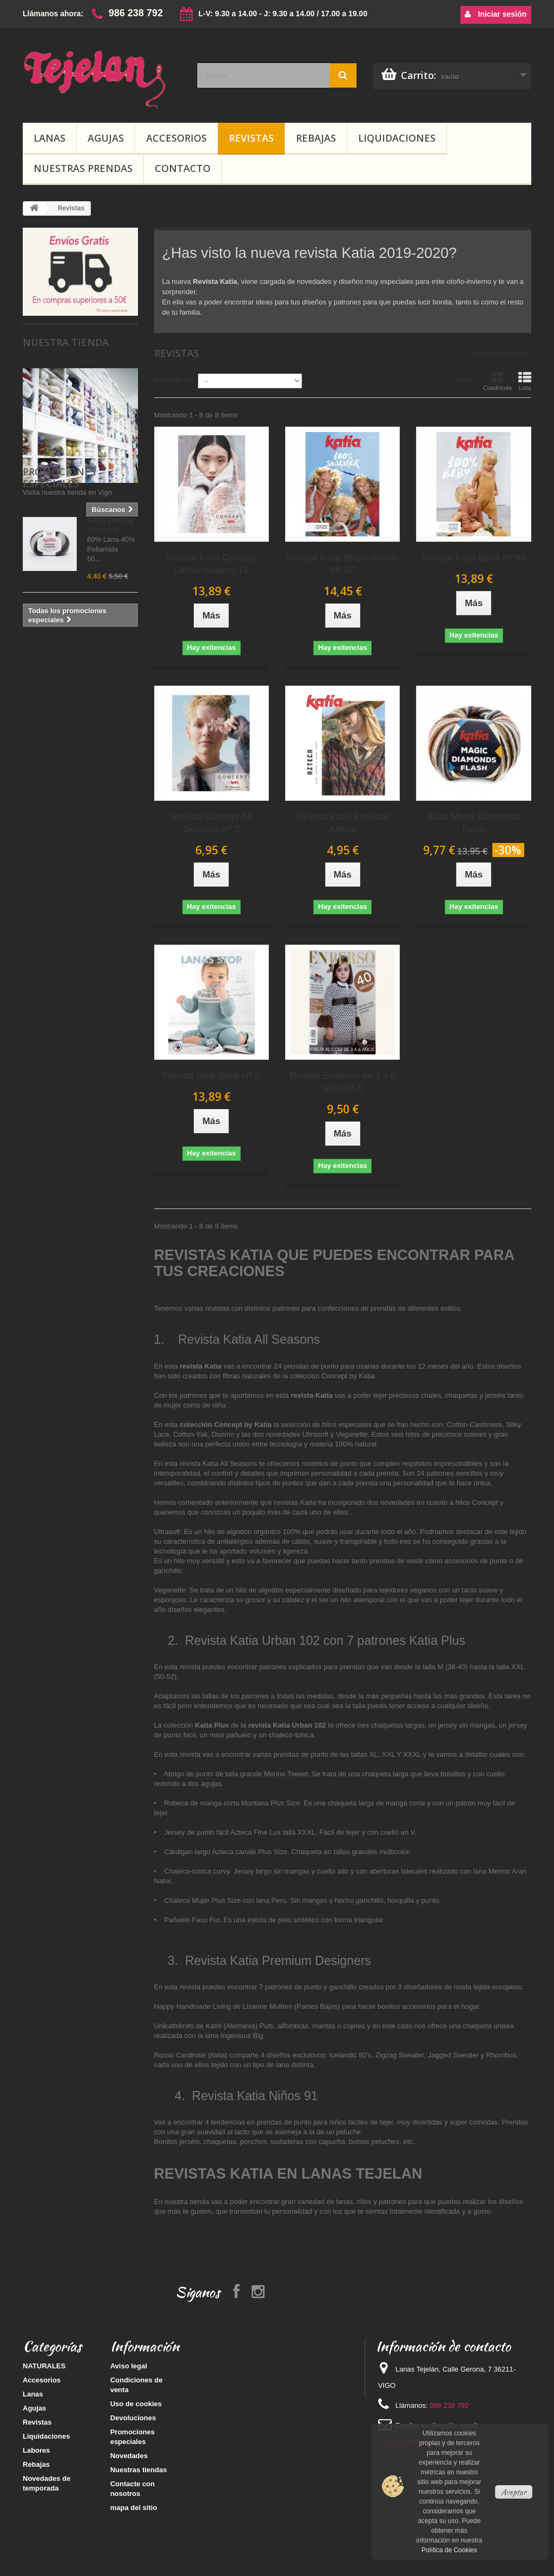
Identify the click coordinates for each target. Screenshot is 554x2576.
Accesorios (176, 137)
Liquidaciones (397, 137)
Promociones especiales (59, 549)
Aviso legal (128, 2366)
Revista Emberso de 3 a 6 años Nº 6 (342, 1082)
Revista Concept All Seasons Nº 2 (211, 823)
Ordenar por (174, 380)
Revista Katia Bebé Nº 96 (473, 558)
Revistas (251, 137)
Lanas (49, 137)
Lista (524, 381)
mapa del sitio (133, 2508)
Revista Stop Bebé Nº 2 (211, 1076)
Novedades (129, 2456)
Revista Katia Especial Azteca (342, 823)
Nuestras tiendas (138, 2470)
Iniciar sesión (495, 14)
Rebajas (316, 137)
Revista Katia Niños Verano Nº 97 (343, 564)
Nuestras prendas (83, 168)
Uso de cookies (136, 2404)
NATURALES (44, 2366)
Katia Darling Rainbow (110, 589)
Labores (36, 2450)
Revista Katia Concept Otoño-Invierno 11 (211, 564)
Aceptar (513, 2492)
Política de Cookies (449, 2550)
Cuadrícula (497, 381)
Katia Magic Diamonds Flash (474, 823)
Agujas (106, 137)
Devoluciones (133, 2418)
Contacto (182, 168)
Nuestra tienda (66, 342)
